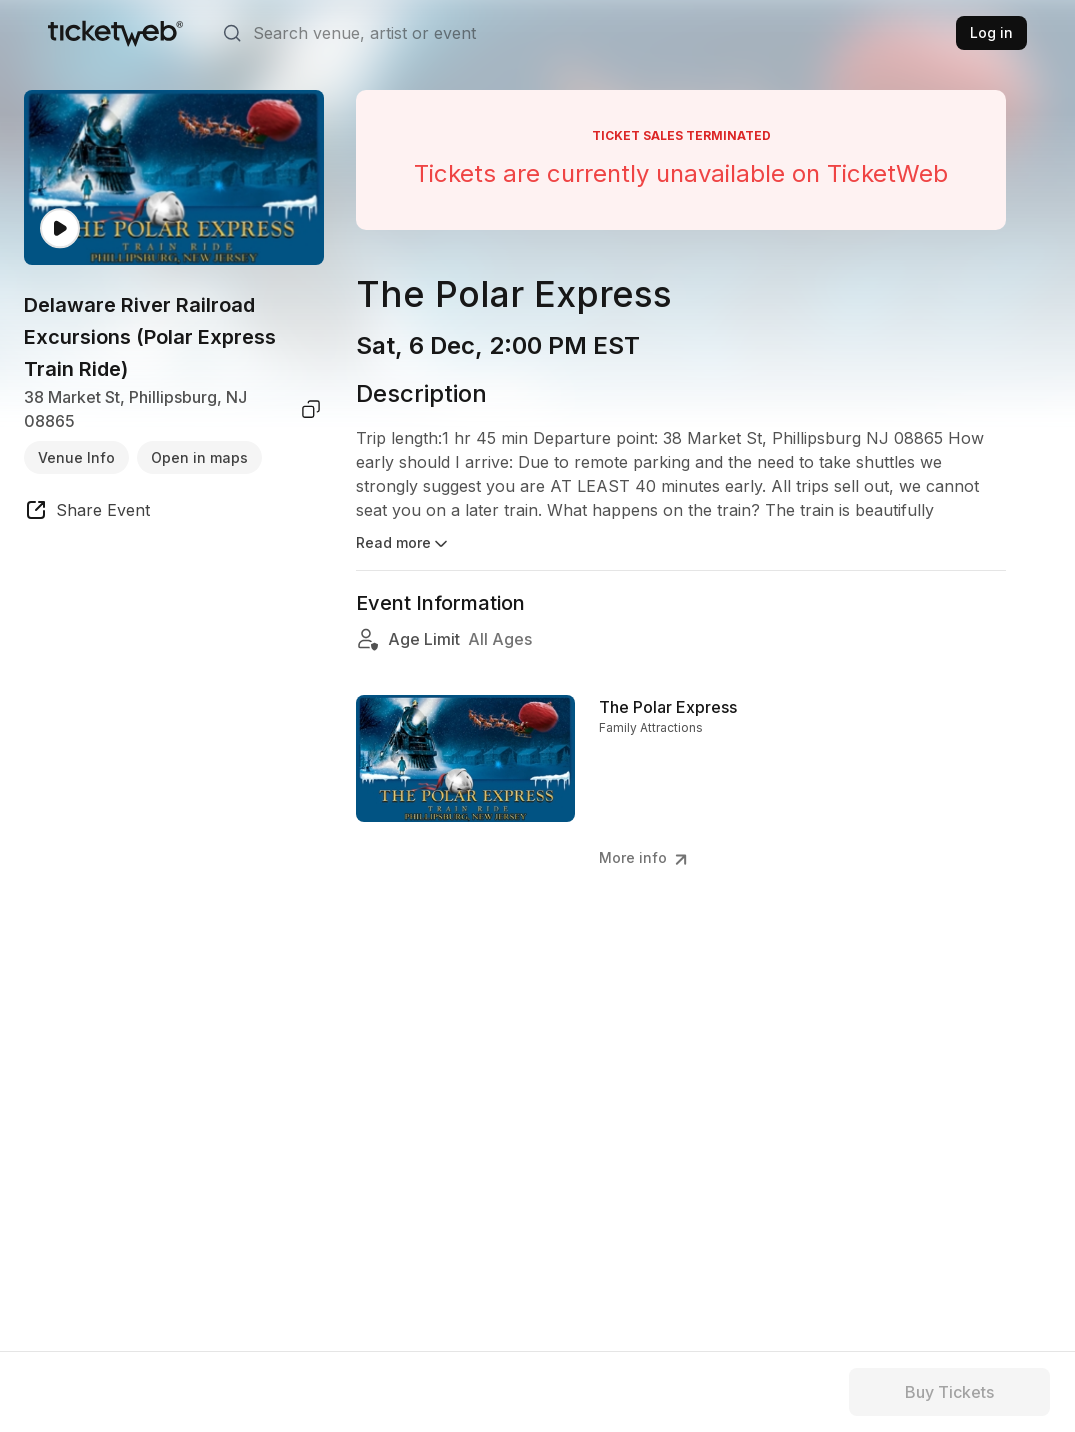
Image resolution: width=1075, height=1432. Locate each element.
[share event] (87, 513)
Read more (403, 544)
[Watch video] (60, 228)
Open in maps (199, 457)
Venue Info (76, 457)
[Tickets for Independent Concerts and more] (115, 33)
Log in (991, 32)
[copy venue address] (311, 409)
